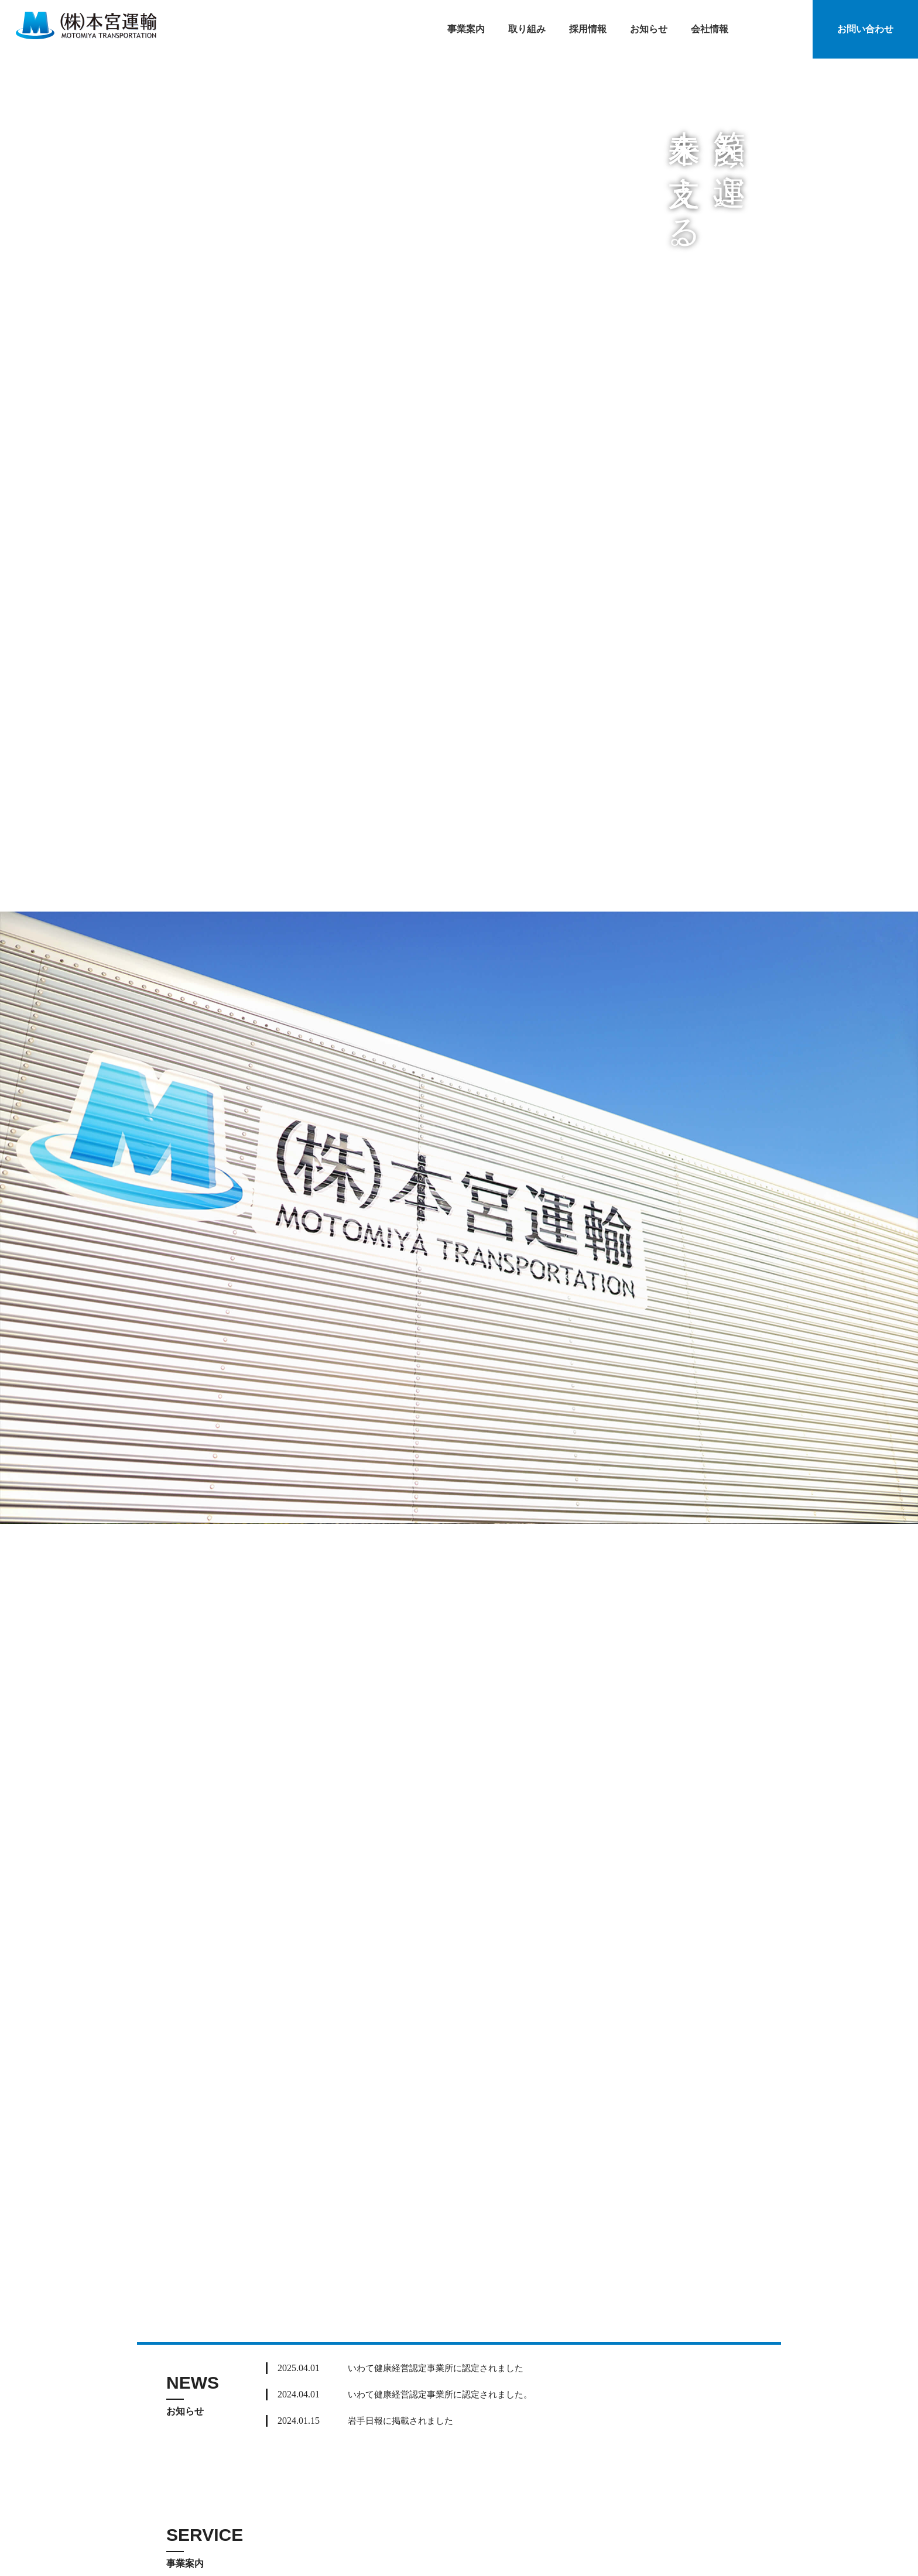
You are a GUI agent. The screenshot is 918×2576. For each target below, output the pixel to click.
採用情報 (588, 29)
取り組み (527, 29)
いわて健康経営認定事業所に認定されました (441, 2368)
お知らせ (648, 29)
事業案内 (466, 29)
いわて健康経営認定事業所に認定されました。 (446, 2394)
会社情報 (709, 29)
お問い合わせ (865, 29)
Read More (722, 2391)
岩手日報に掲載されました (404, 2421)
